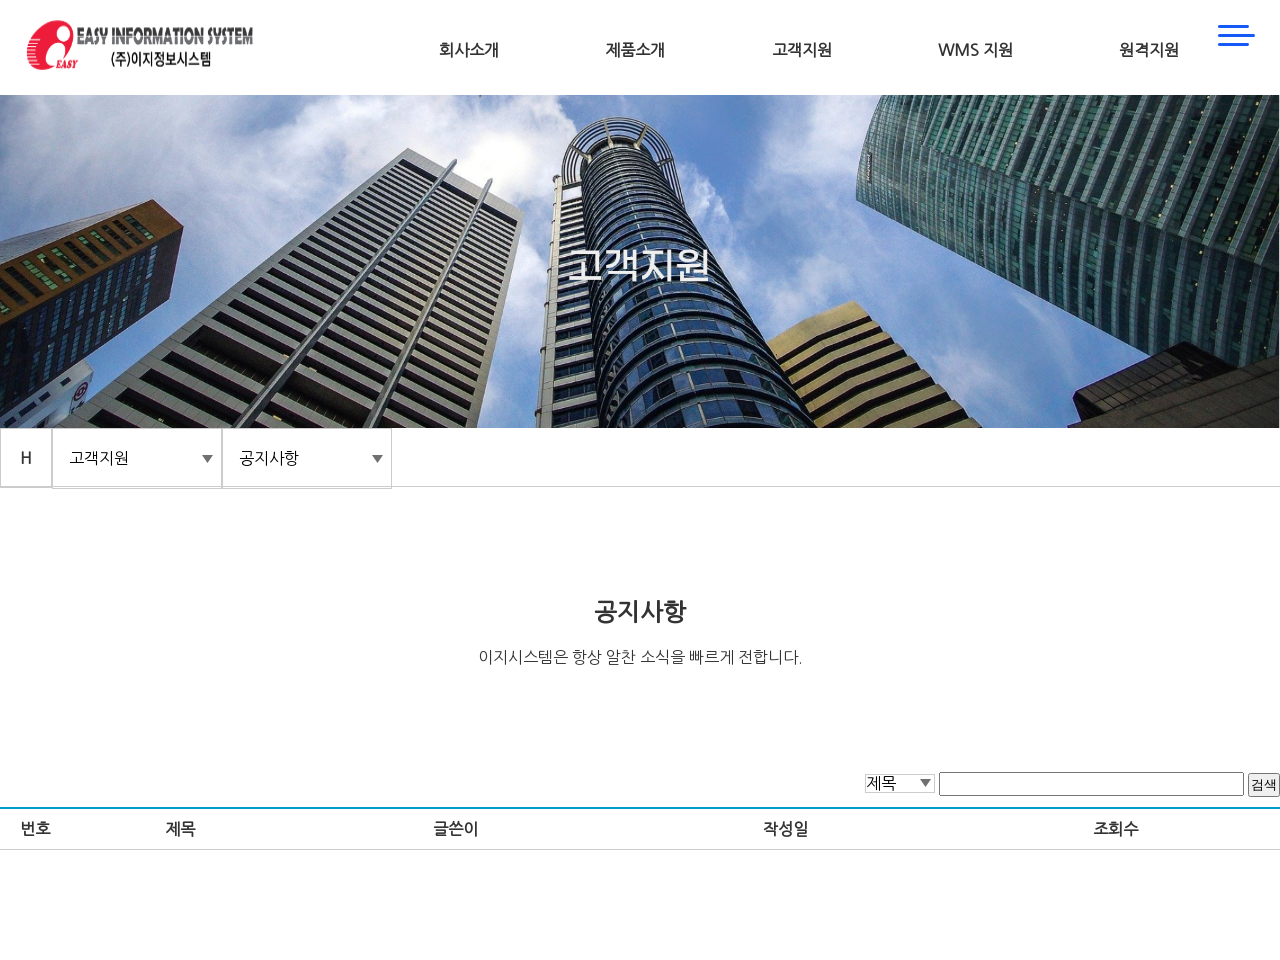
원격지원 (1149, 50)
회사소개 (469, 50)
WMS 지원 (975, 50)
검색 (1264, 784)
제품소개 (635, 50)
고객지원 (802, 50)
